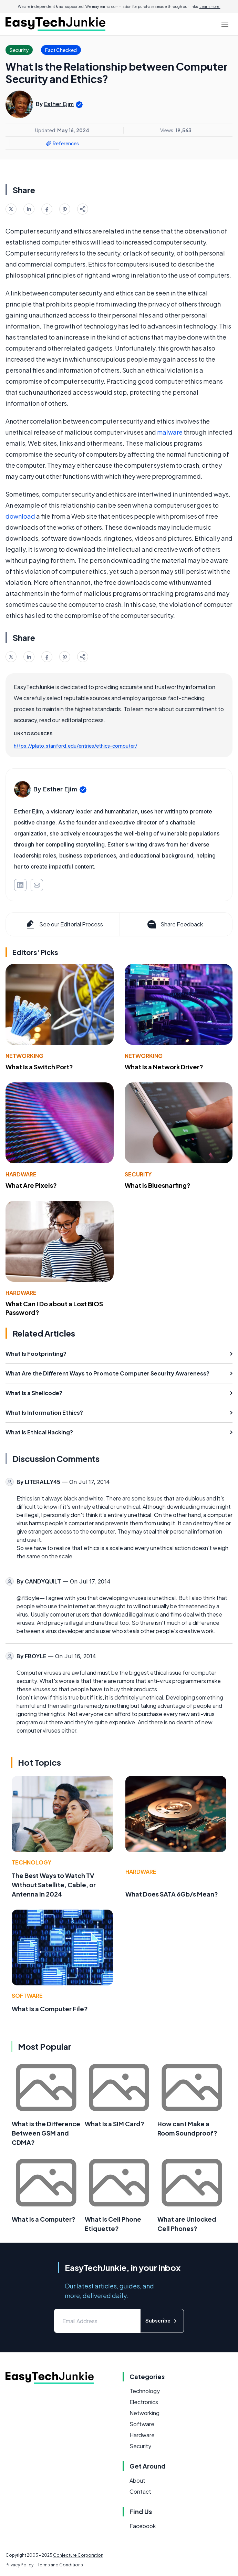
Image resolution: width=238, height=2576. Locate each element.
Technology (31, 1862)
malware (170, 432)
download (20, 516)
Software (27, 1995)
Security (138, 1174)
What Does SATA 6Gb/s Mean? (171, 1894)
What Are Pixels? (31, 1185)
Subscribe (162, 2321)
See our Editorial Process (64, 924)
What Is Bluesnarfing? (157, 1185)
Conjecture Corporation (78, 2555)
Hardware (21, 1174)
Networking (24, 1055)
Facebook (143, 2526)
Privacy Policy (19, 2564)
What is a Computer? (43, 2219)
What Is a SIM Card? (114, 2124)
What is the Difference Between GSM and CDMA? (46, 2133)
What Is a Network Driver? (164, 1067)
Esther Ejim (59, 104)
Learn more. (209, 6)
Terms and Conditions (60, 2564)
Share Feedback (174, 924)
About (137, 2480)
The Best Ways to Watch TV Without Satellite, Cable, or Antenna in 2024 (54, 1884)
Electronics (144, 2402)
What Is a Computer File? (50, 2009)
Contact (140, 2491)
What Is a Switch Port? (39, 1067)
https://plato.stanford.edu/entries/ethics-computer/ (75, 745)
